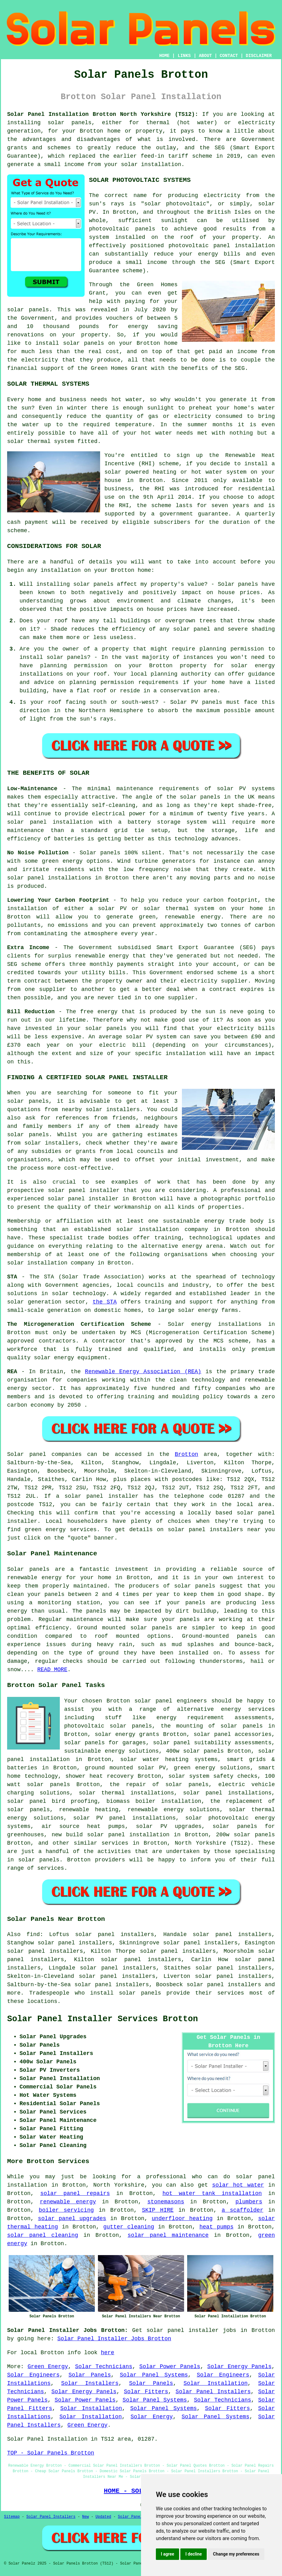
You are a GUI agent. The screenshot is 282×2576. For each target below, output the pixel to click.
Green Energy (48, 2367)
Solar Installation (215, 2383)
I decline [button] (193, 2554)
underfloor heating (182, 2218)
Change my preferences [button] (236, 2554)
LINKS (184, 55)
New (85, 2517)
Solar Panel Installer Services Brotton (102, 2019)
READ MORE (52, 1670)
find (33, 1934)
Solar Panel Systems (154, 2375)
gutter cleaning (128, 2227)
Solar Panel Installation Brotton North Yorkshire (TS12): (102, 114)
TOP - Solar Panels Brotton (50, 2453)
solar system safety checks (213, 1776)
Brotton (186, 1454)
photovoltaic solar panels (108, 1726)
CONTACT (229, 55)
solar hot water (238, 2185)
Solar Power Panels (169, 2367)
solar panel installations (227, 1793)
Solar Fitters (146, 2392)
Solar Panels (89, 2375)
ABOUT (205, 55)
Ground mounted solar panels (124, 1628)
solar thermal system (40, 441)
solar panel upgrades (72, 2218)
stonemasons (165, 2202)
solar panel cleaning (42, 2235)
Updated (103, 2517)
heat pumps (217, 2227)
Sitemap (12, 2517)
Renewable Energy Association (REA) (143, 1372)
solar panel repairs (75, 2193)
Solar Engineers (33, 2375)
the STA (105, 1302)
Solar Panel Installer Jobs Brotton (114, 2339)
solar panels (70, 123)
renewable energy (34, 1578)
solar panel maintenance (168, 2235)
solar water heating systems (169, 1759)
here (107, 2353)
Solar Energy (151, 2417)
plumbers (249, 2202)
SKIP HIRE (158, 2210)
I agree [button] (167, 2554)
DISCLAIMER (259, 55)
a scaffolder (242, 2210)
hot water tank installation (212, 2193)
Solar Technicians (103, 2367)
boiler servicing (66, 2210)
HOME (164, 55)
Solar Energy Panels (239, 2367)
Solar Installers (89, 2383)
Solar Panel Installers (213, 2392)
